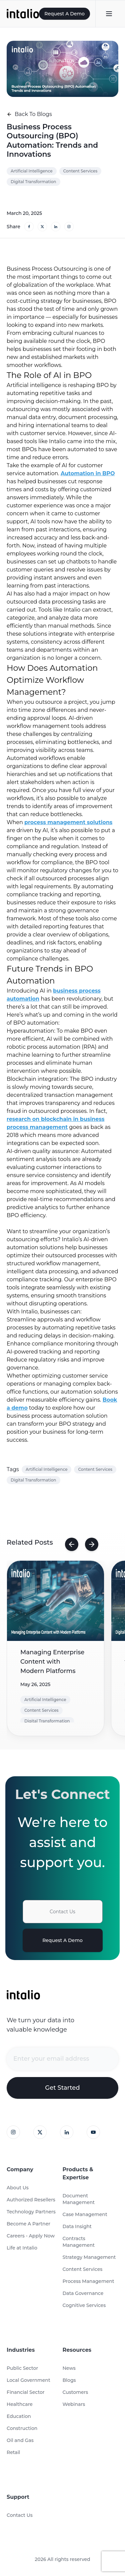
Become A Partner (28, 2224)
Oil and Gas (20, 2440)
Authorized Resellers (31, 2200)
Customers (75, 2392)
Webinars (74, 2404)
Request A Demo (64, 14)
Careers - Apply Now (31, 2236)
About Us (18, 2188)
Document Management (79, 2199)
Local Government (28, 2380)
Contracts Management (79, 2241)
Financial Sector (26, 2392)
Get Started (62, 2087)
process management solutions (68, 822)
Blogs (69, 2380)
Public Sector (22, 2368)
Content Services (83, 2269)
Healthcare (20, 2404)
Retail (13, 2452)
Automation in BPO (88, 473)
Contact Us (62, 1912)
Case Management (85, 2214)
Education (19, 2416)
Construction (22, 2428)
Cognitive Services (84, 2305)
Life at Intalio (22, 2248)
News (69, 2368)
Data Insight (77, 2226)
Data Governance (83, 2293)
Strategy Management (89, 2257)
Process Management (88, 2281)
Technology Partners (31, 2212)
